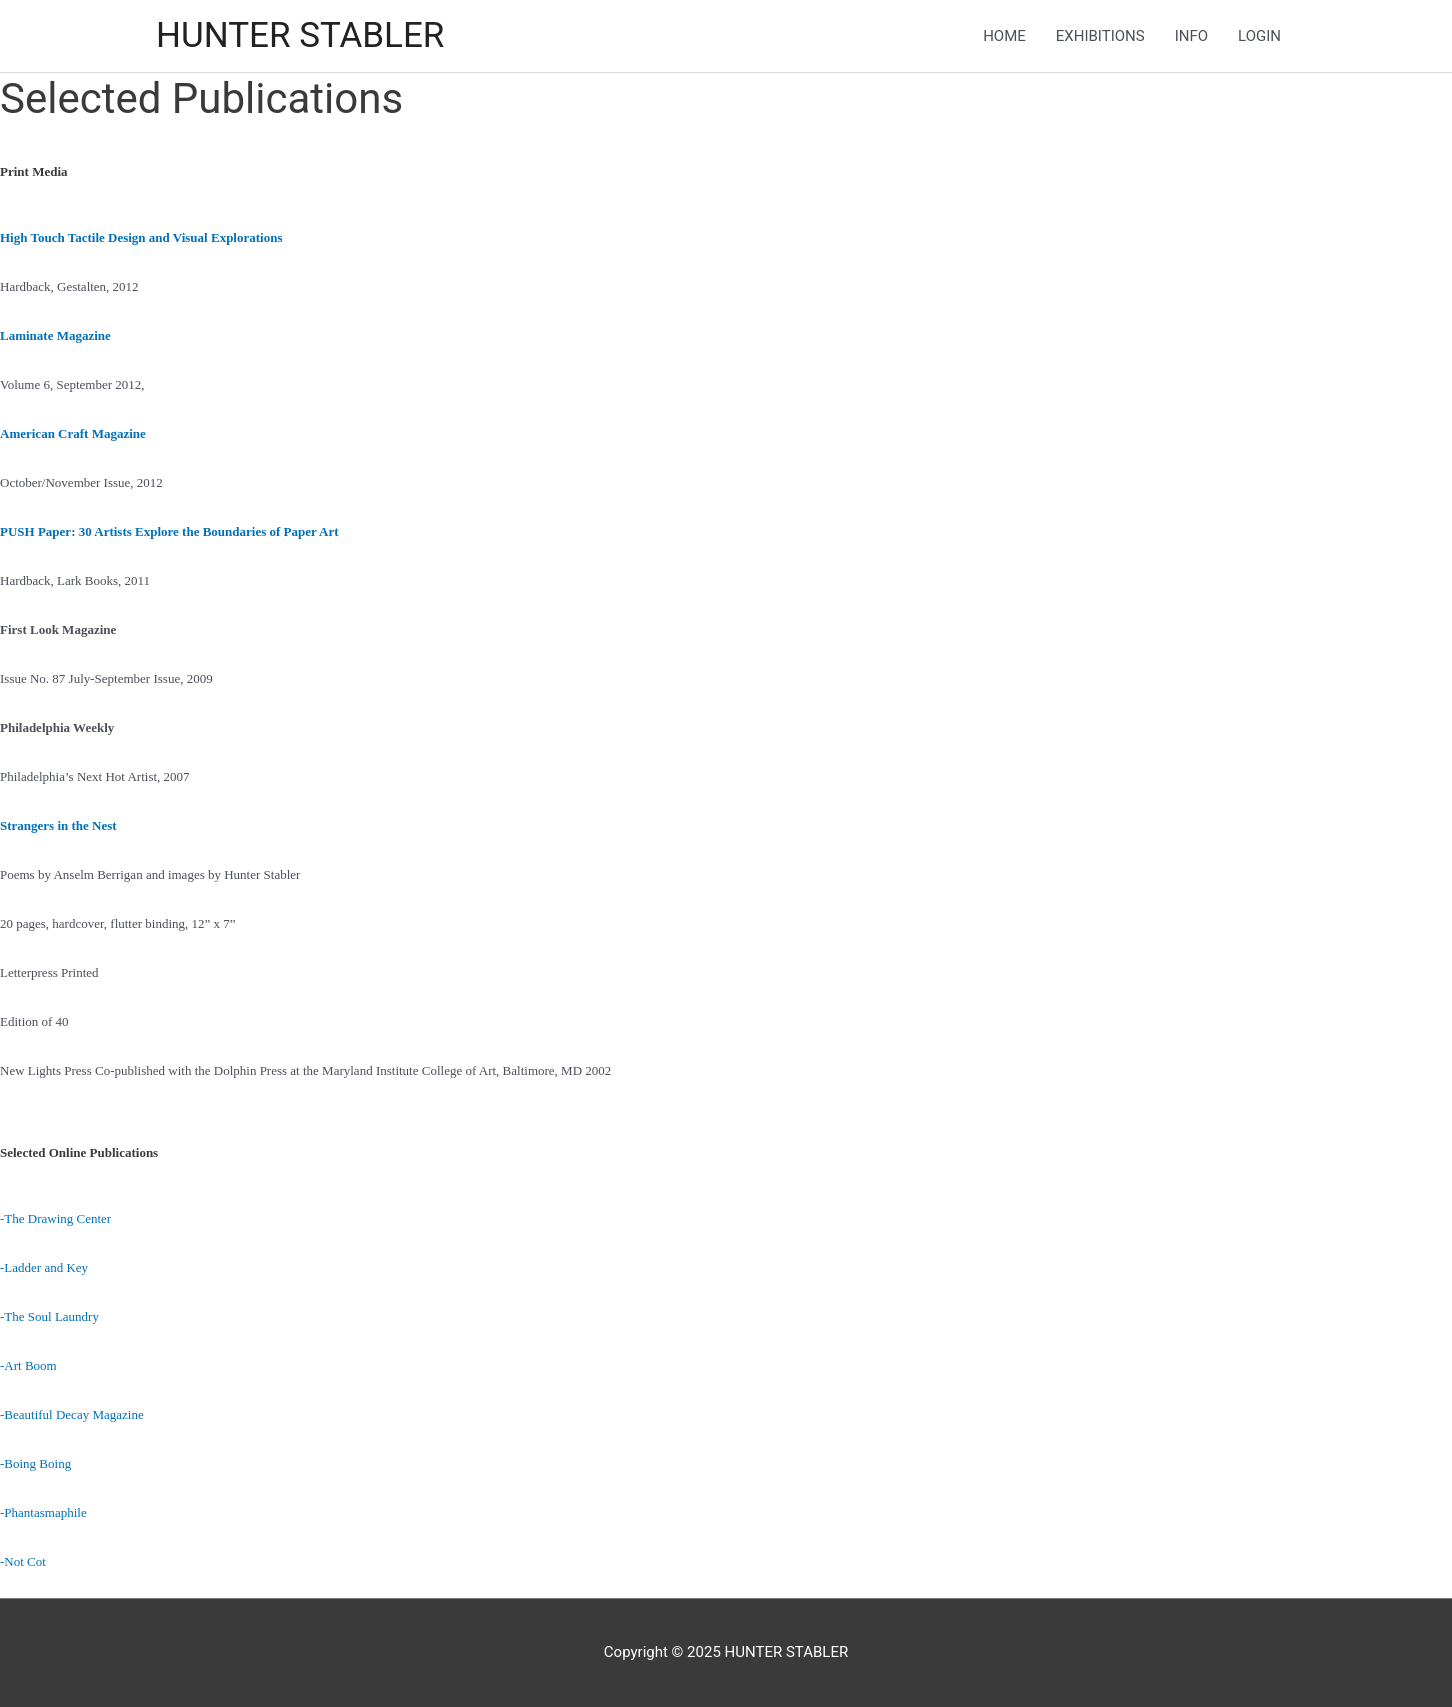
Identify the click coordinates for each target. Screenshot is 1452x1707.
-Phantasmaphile (43, 1512)
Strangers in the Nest (58, 825)
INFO (1191, 36)
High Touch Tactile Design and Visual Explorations (141, 237)
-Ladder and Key (44, 1267)
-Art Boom (28, 1365)
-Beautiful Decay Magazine (72, 1414)
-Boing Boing (35, 1463)
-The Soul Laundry (49, 1316)
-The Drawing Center (55, 1218)
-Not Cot (23, 1561)
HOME (1004, 36)
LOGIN (1259, 36)
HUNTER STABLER (300, 35)
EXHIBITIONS (1100, 36)
